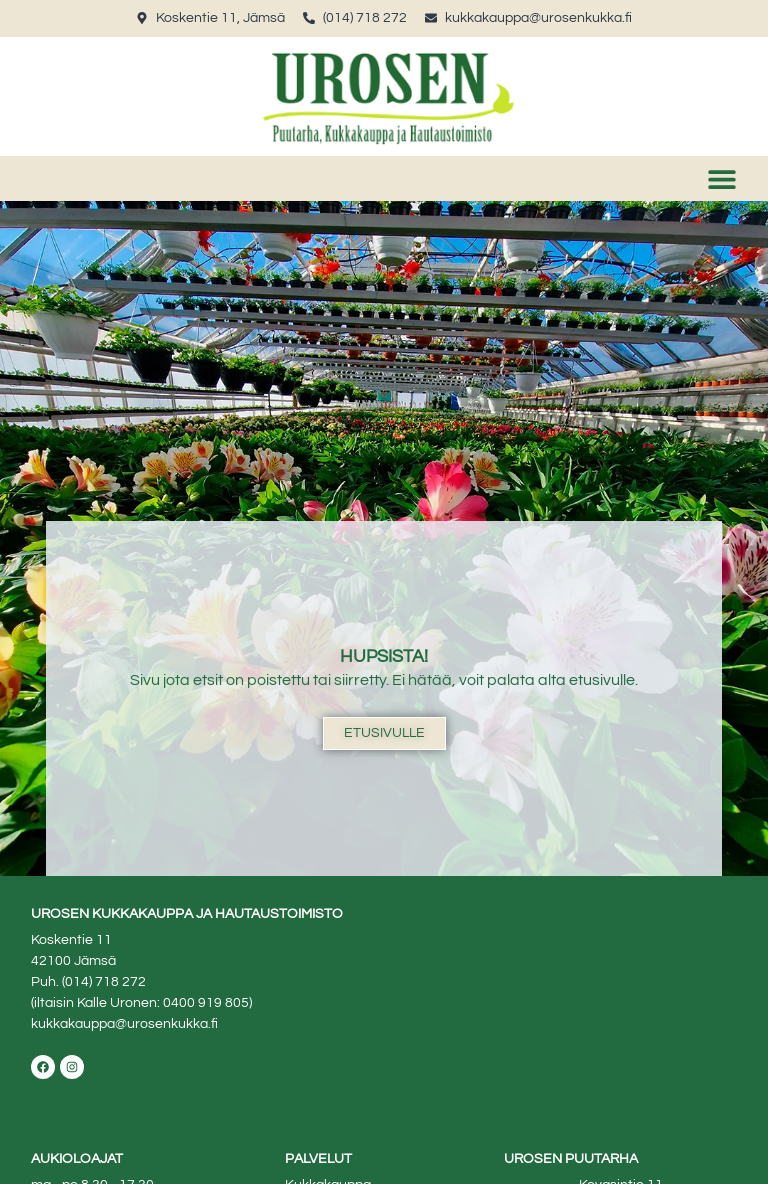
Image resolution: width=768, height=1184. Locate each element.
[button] (722, 178)
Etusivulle (384, 732)
